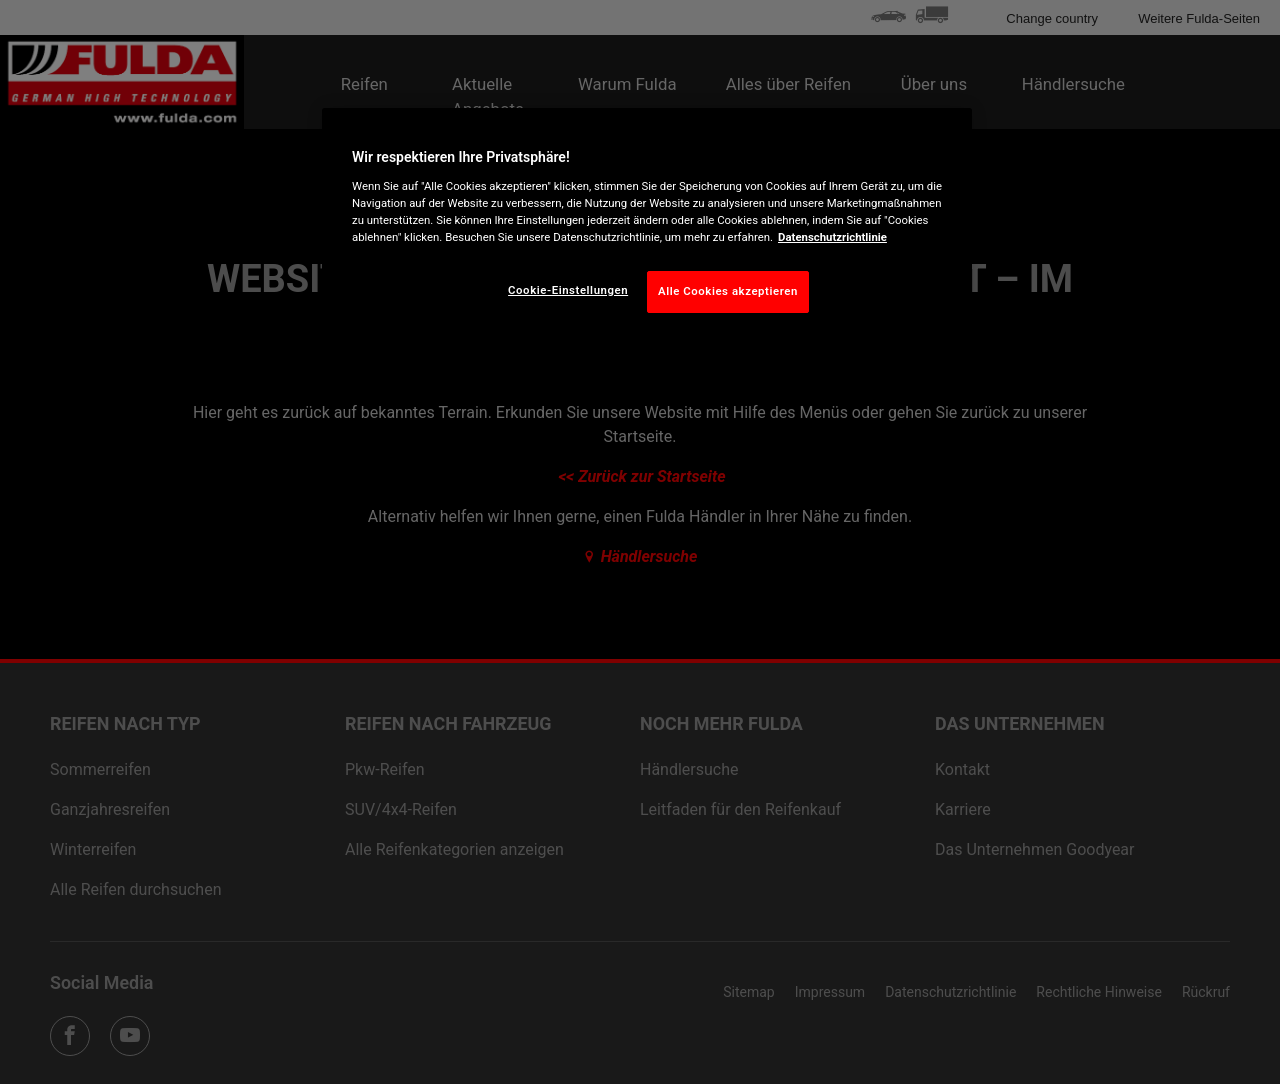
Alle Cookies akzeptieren (728, 291)
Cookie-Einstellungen (568, 290)
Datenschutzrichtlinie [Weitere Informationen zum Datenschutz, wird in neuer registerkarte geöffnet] (832, 237)
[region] (647, 226)
